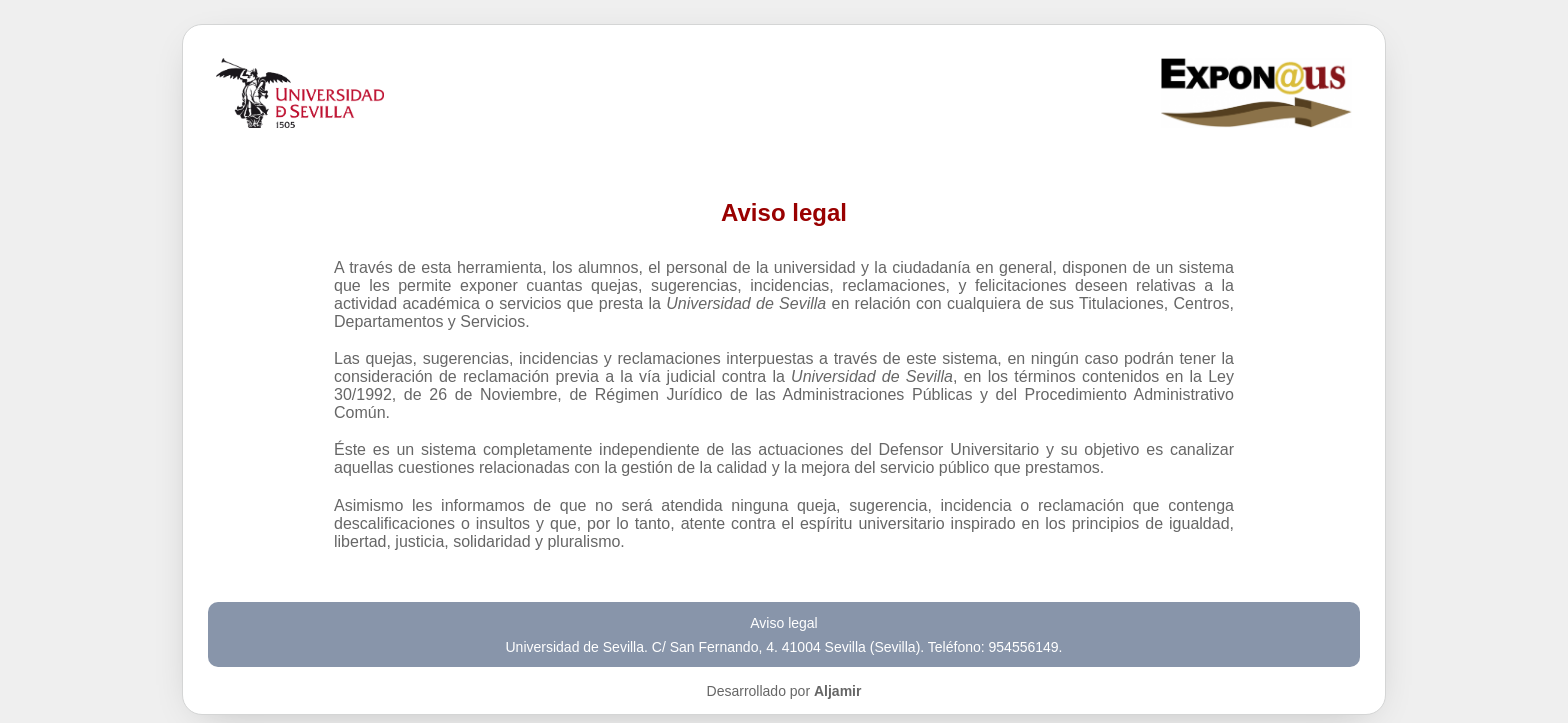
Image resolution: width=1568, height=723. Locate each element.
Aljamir (837, 691)
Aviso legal (783, 623)
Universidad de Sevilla (575, 647)
